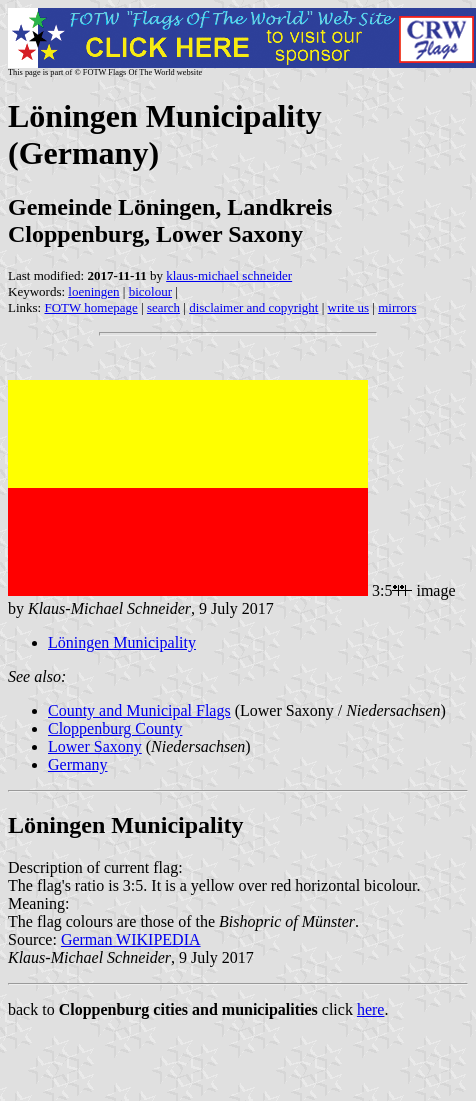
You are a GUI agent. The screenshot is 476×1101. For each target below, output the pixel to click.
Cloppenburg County (115, 728)
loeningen (93, 291)
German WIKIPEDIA (131, 939)
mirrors (397, 307)
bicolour (150, 291)
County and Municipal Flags (139, 710)
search (163, 307)
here (371, 1009)
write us (349, 307)
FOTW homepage (90, 307)
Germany (78, 764)
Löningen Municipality (122, 642)
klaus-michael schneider (229, 275)
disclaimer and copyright (253, 307)
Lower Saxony (95, 746)
